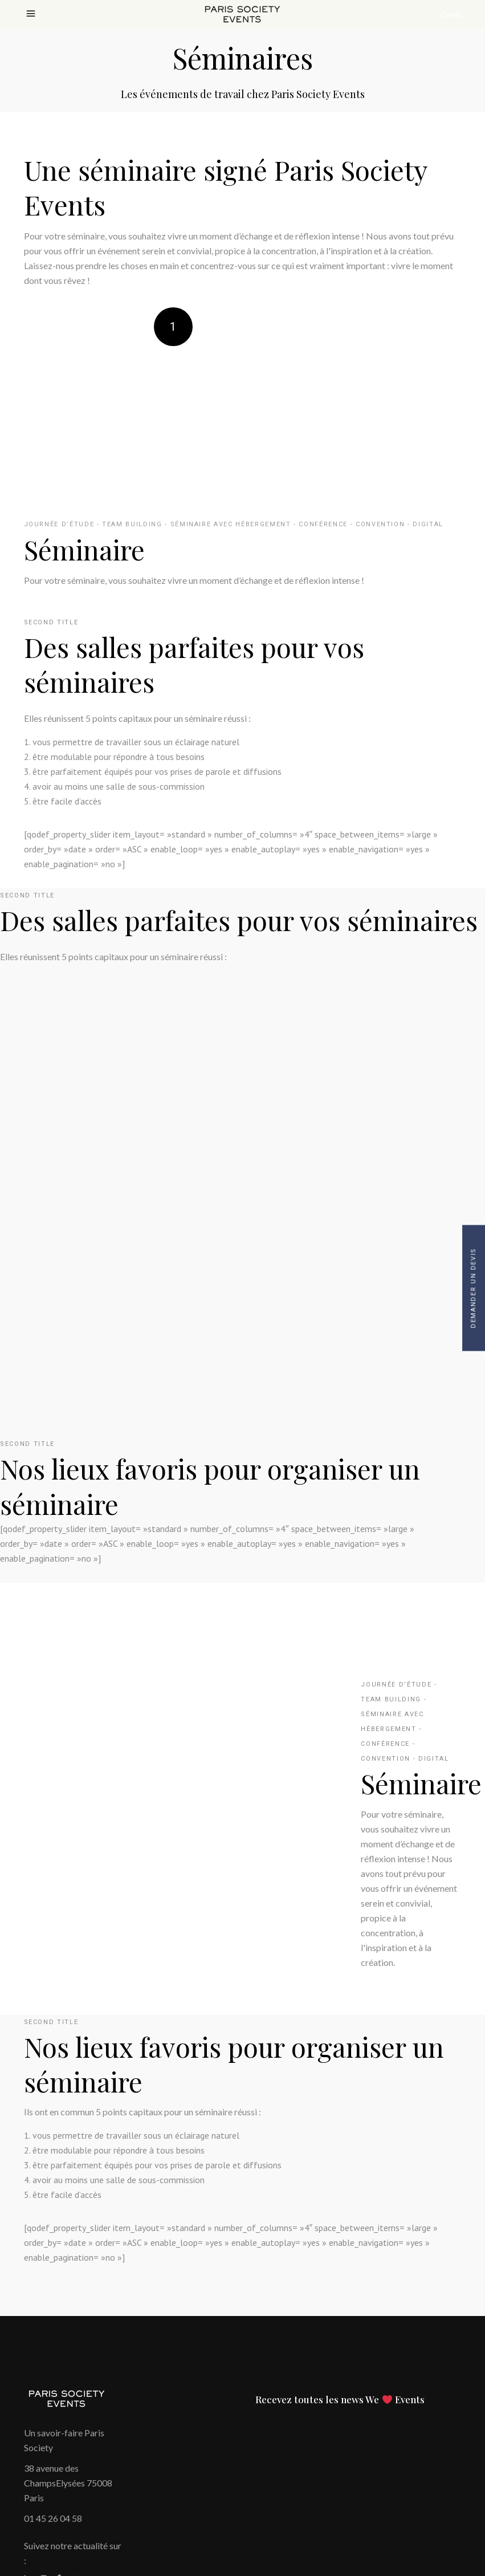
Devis (451, 14)
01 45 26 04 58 (53, 2367)
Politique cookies (58, 2469)
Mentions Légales (58, 2454)
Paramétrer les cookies (69, 2514)
